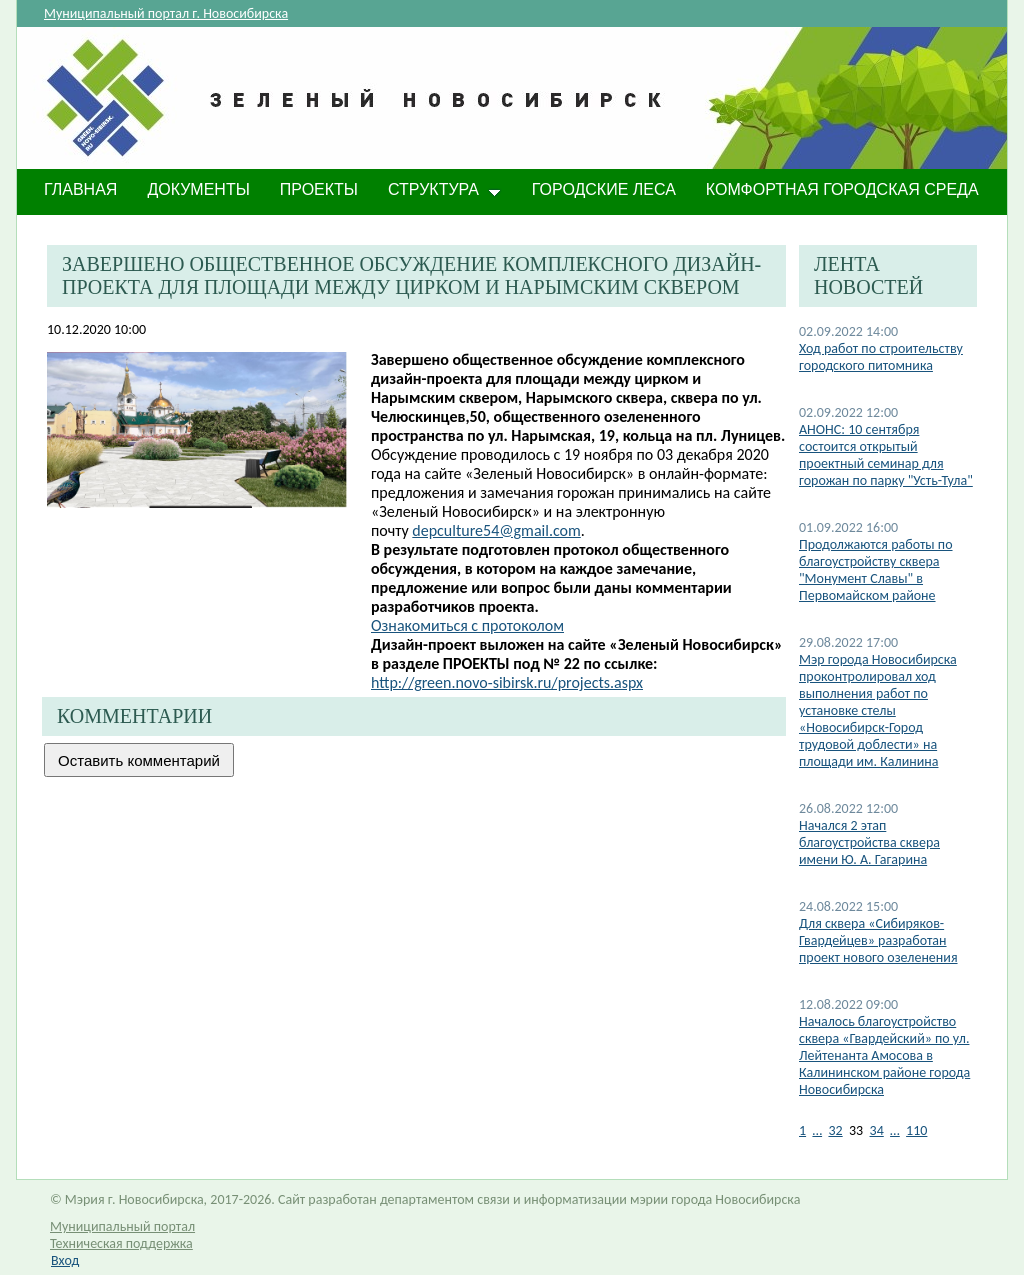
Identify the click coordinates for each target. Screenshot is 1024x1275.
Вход (65, 1260)
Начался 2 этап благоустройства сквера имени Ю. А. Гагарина (869, 842)
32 (835, 1130)
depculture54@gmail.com (496, 530)
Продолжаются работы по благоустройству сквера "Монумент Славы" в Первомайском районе (876, 570)
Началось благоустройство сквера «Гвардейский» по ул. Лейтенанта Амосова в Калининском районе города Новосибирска (884, 1055)
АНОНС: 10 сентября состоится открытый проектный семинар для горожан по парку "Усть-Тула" (886, 455)
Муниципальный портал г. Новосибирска (166, 13)
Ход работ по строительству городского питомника (881, 357)
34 (877, 1130)
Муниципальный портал (122, 1226)
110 (916, 1130)
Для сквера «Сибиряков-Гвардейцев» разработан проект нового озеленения (878, 940)
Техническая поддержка (121, 1243)
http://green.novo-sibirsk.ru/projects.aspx (507, 682)
